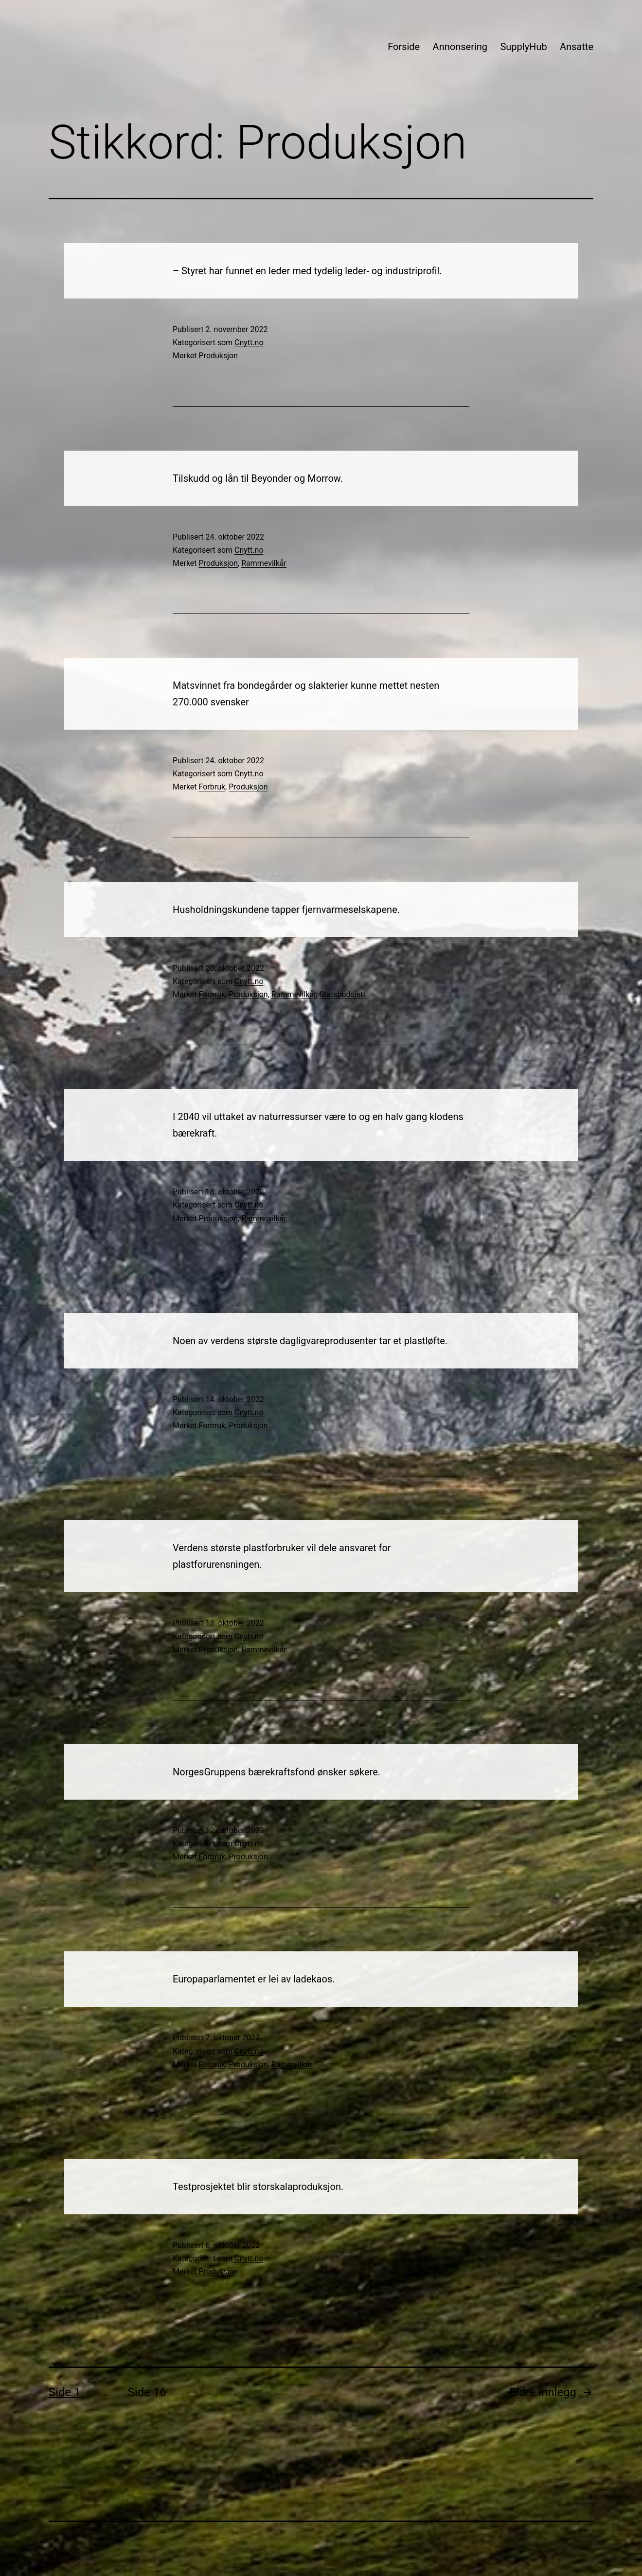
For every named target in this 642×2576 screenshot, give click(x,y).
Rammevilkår (263, 563)
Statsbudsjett (343, 994)
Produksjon (218, 355)
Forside (404, 47)
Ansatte (576, 47)
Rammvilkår (291, 2064)
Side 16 (147, 2392)
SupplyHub (523, 47)
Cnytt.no (248, 342)
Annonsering (460, 47)
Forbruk (212, 786)
